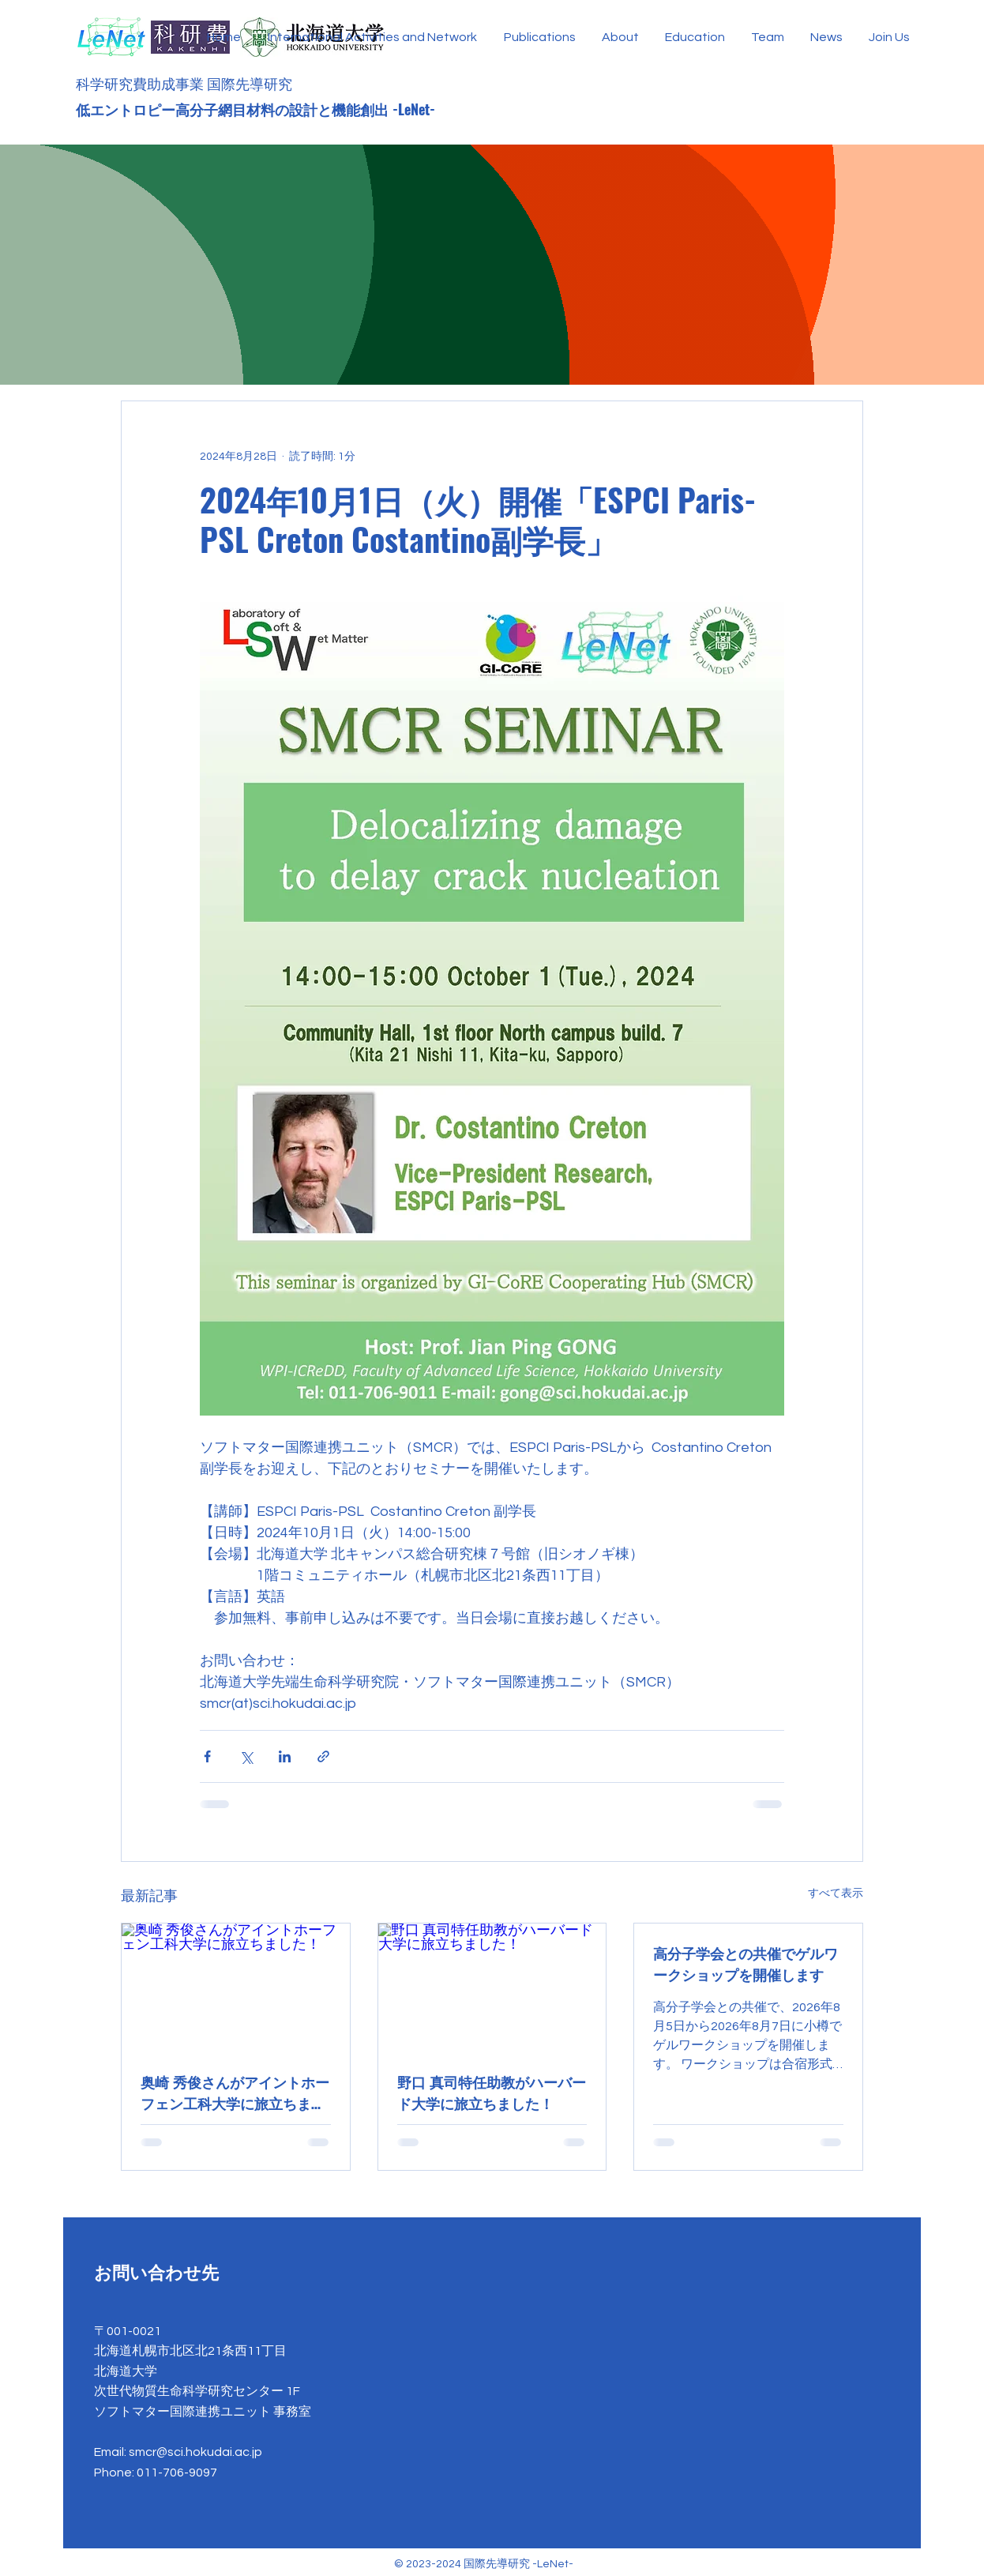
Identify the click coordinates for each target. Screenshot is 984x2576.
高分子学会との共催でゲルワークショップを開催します (745, 1963)
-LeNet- (415, 109)
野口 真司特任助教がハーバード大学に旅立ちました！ (491, 2092)
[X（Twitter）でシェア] (246, 1756)
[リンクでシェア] (323, 1756)
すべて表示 (835, 1893)
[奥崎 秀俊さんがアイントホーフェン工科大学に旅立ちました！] (236, 1987)
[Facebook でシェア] (207, 1756)
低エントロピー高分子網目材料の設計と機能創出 (234, 109)
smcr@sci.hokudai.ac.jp (195, 2452)
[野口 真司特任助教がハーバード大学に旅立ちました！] (492, 1987)
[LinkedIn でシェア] (284, 1756)
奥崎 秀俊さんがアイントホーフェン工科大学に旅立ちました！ (235, 2092)
